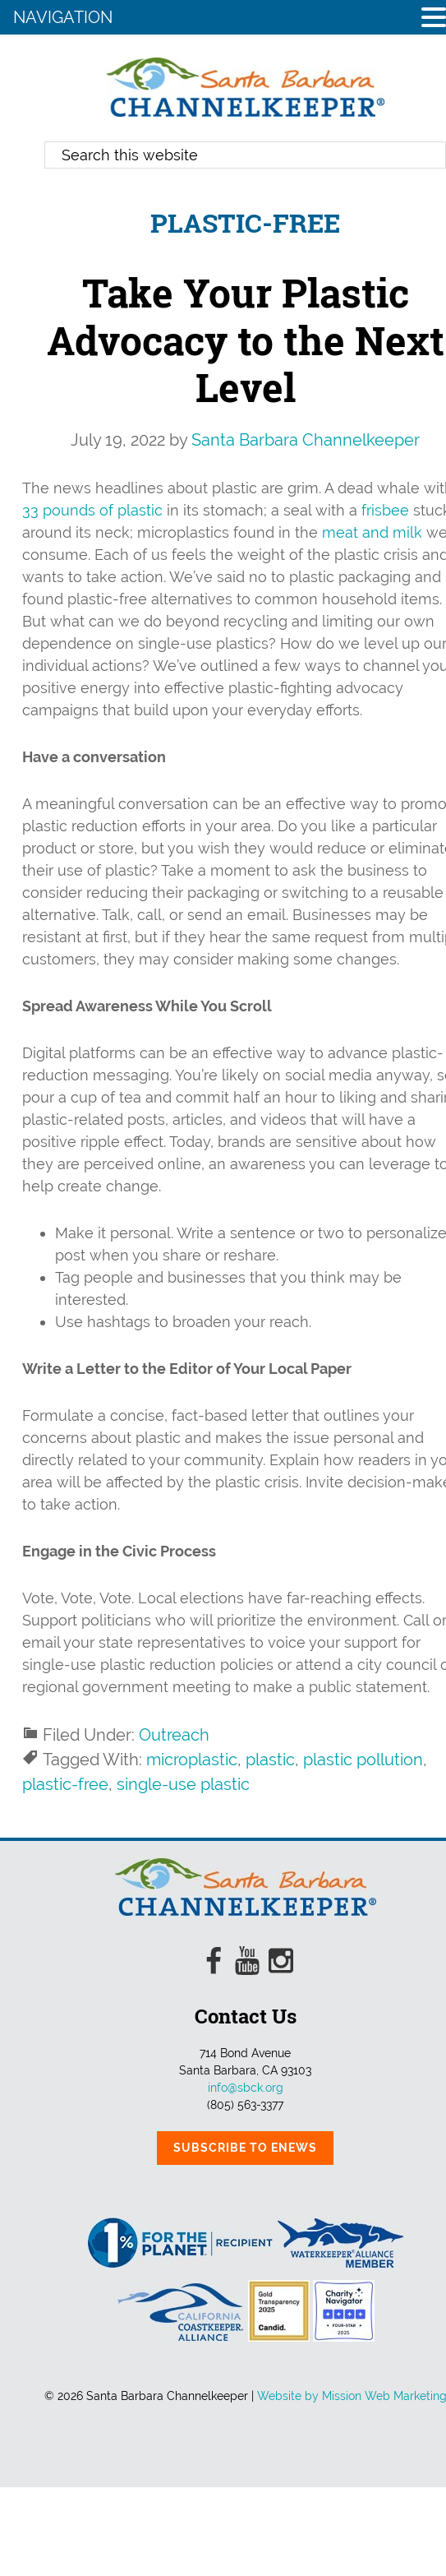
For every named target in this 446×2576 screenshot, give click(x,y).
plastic (270, 1759)
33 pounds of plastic (92, 510)
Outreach (174, 1735)
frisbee (385, 510)
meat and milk (372, 532)
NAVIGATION (63, 17)
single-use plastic (183, 1784)
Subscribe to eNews (245, 2147)
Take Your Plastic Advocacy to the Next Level (245, 339)
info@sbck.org (245, 2087)
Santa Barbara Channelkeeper (245, 87)
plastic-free (65, 1784)
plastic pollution (363, 1759)
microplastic (191, 1759)
